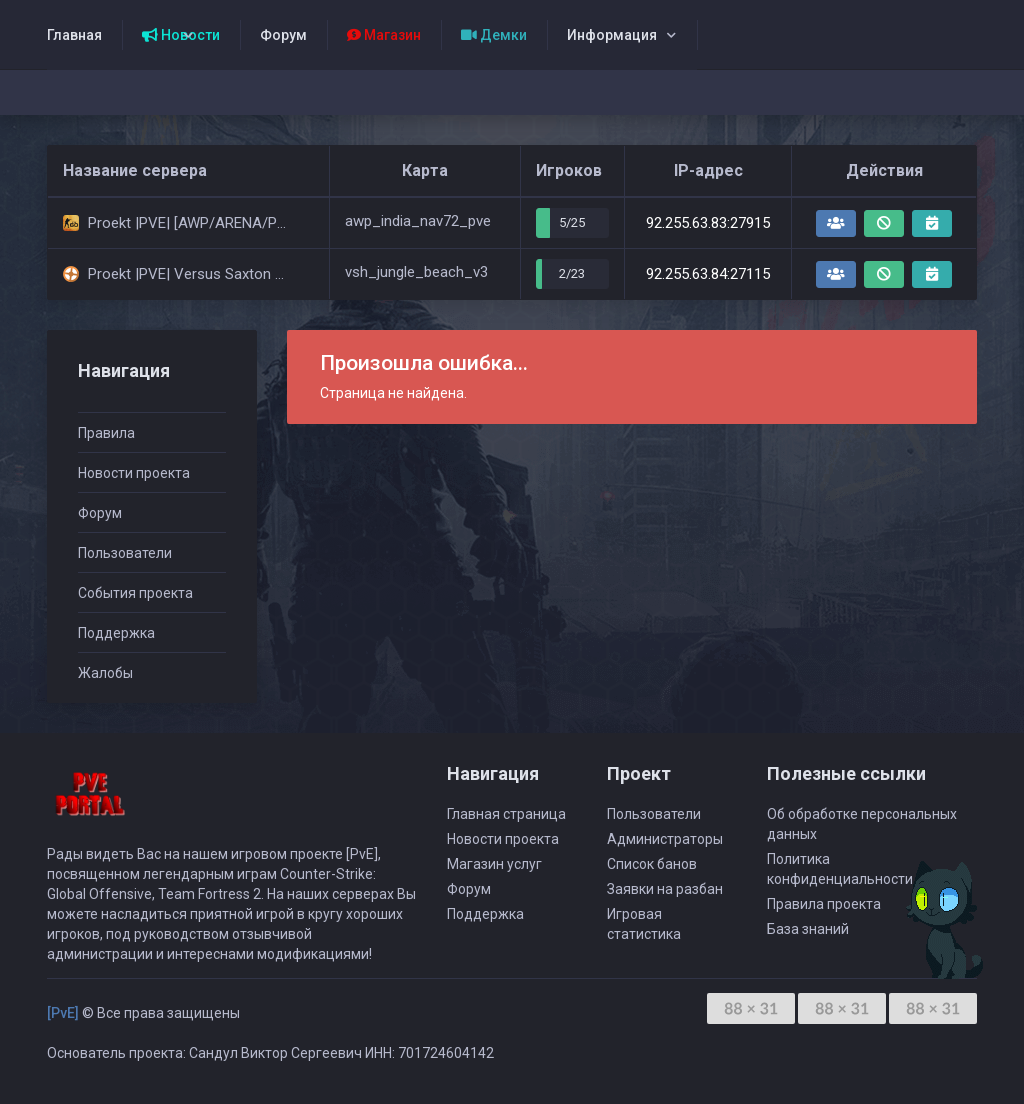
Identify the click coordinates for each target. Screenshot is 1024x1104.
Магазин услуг (494, 864)
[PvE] (63, 1013)
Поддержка (116, 633)
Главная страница (506, 814)
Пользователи (125, 553)
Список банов (652, 864)
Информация (612, 35)
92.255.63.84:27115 (708, 274)
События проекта (135, 593)
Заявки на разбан (665, 889)
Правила (106, 433)
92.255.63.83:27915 (708, 223)
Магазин (384, 35)
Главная (74, 35)
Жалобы (105, 673)
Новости (181, 35)
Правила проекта (824, 904)
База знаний (808, 929)
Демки (494, 35)
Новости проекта (134, 473)
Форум (283, 35)
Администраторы (665, 839)
